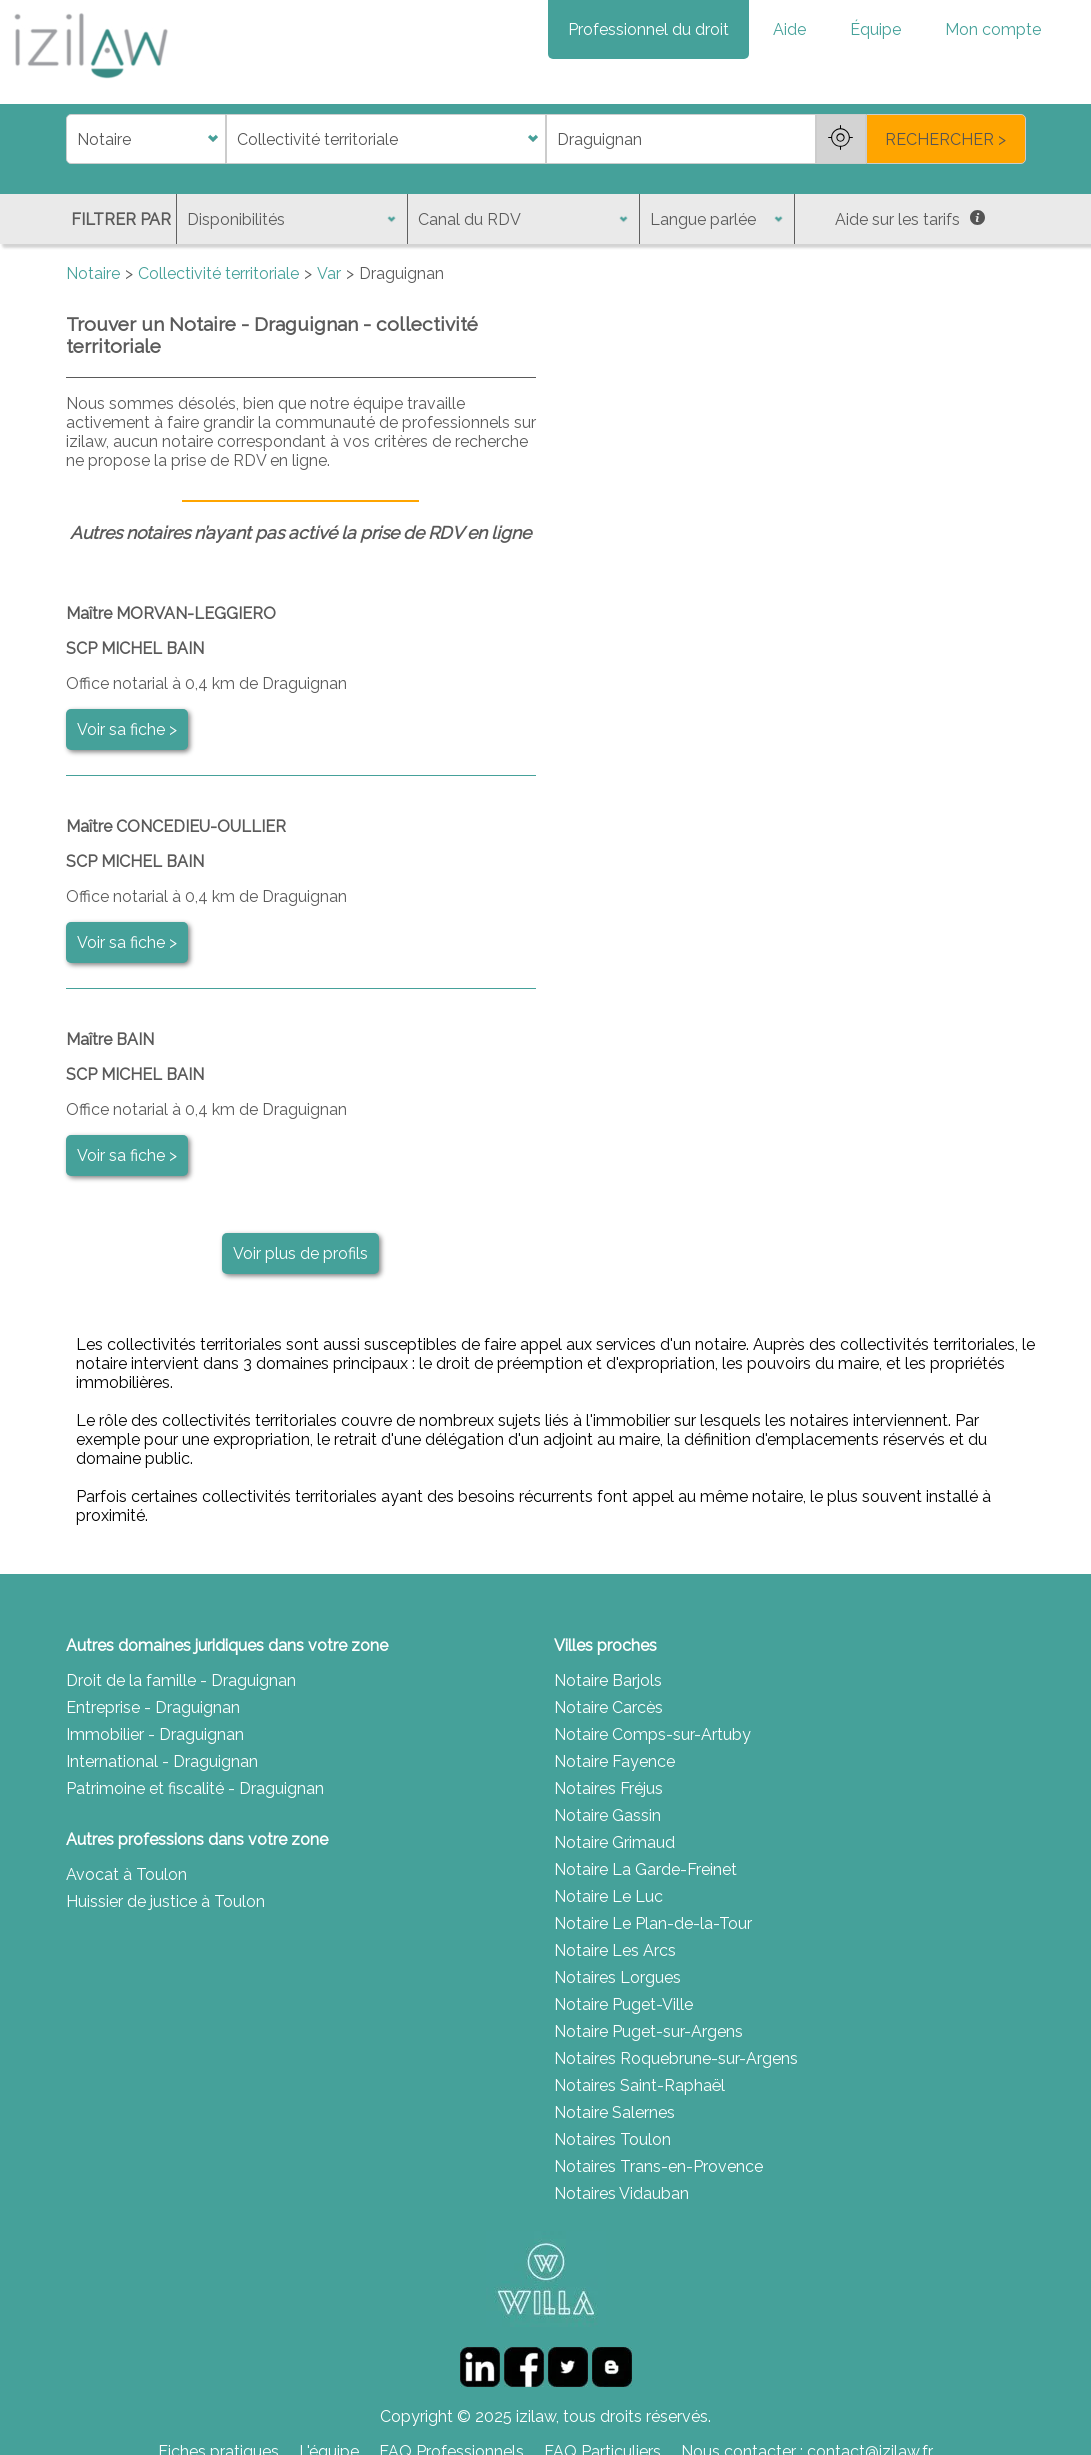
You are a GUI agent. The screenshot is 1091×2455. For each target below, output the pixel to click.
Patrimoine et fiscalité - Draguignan (195, 1788)
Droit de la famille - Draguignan (181, 1680)
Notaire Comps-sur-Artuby (652, 1734)
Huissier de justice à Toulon (165, 1901)
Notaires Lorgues (617, 1977)
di (72, 139)
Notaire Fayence (614, 1761)
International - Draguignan (162, 1761)
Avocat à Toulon (126, 1874)
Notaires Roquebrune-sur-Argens (676, 2058)
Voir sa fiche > (127, 729)
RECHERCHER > (945, 139)
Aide (789, 29)
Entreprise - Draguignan (153, 1707)
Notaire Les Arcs (615, 1950)
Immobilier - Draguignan (155, 1734)
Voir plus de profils (300, 1253)
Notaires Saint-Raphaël (639, 2085)
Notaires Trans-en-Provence (658, 2166)
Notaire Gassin (607, 1815)
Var (329, 273)
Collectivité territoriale (218, 273)
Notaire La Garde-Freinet (645, 1869)
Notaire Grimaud (614, 1842)
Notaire (93, 273)
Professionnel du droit (648, 29)
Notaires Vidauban (621, 2193)
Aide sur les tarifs (910, 219)
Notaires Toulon (612, 2139)
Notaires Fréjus (608, 1788)
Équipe (875, 29)
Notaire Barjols (608, 1680)
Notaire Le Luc (608, 1896)
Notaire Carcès (608, 1707)
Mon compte (993, 29)
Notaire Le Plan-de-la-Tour (653, 1923)
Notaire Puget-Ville (623, 2004)
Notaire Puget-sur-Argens (648, 2031)
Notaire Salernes (614, 2112)
